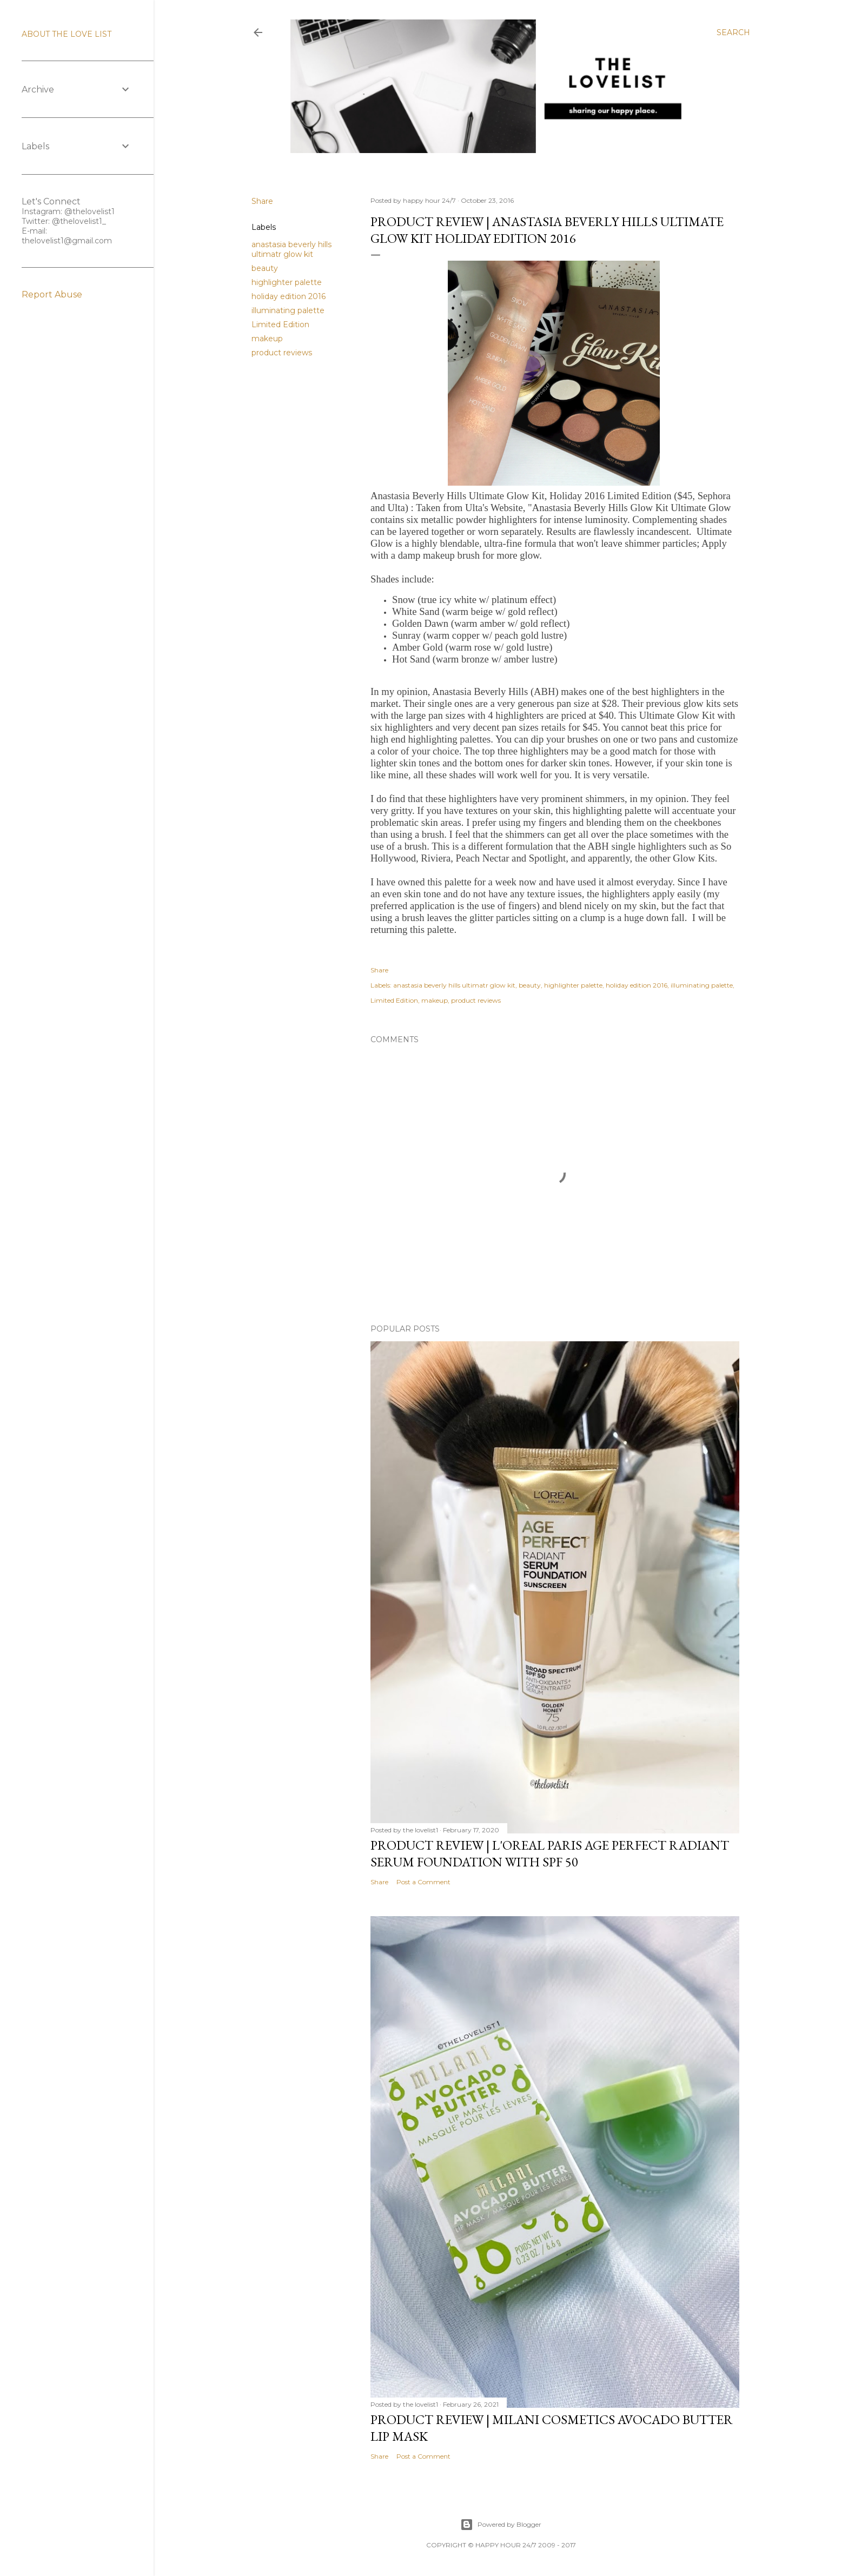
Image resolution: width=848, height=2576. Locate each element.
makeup (267, 338)
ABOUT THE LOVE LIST (66, 34)
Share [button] (262, 201)
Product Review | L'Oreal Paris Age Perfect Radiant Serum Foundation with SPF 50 (549, 1853)
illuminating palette (287, 310)
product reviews (281, 352)
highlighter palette (286, 282)
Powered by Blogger (500, 2524)
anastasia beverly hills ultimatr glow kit (291, 249)
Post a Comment (423, 1882)
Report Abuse (52, 294)
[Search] (733, 32)
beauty (264, 268)
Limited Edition (280, 324)
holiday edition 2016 (288, 296)
